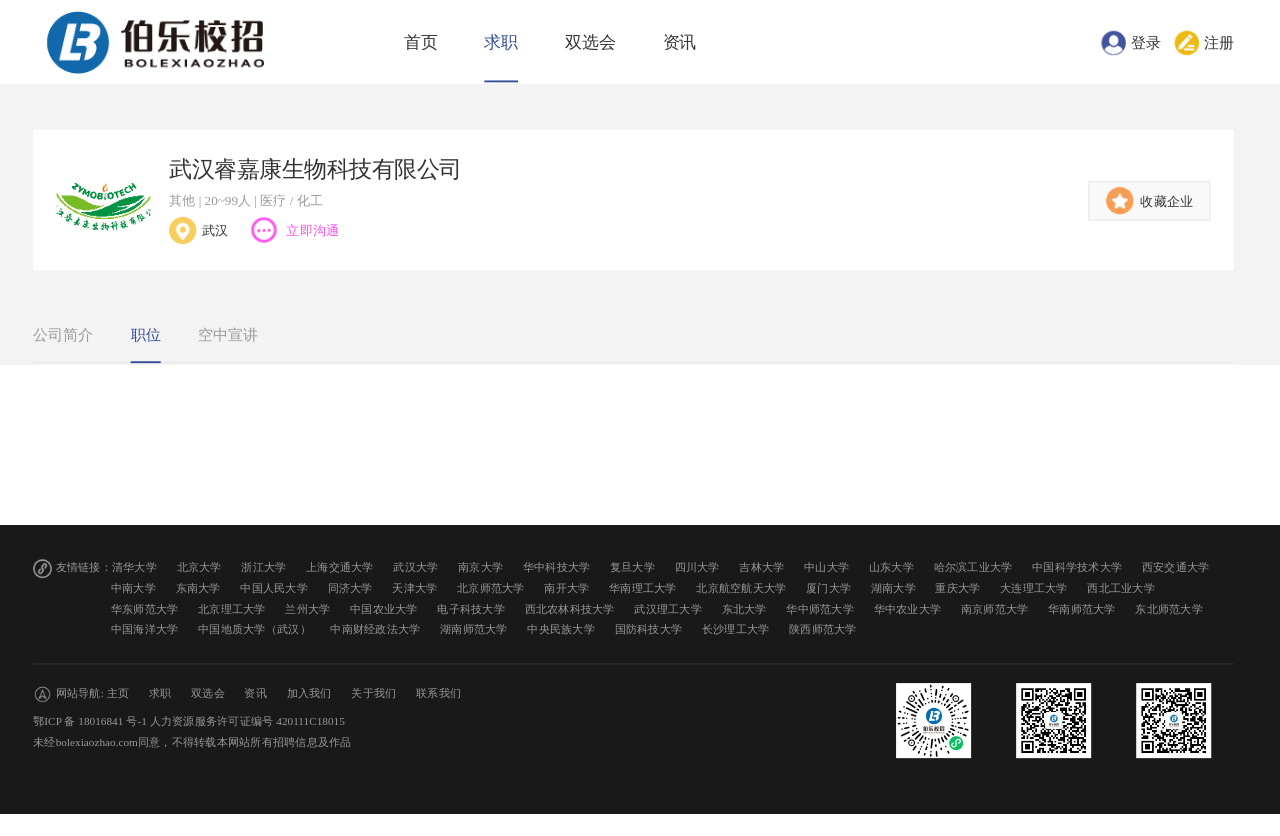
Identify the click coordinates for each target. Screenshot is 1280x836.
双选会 (590, 42)
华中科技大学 (557, 567)
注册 (1219, 42)
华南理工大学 (643, 588)
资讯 (680, 42)
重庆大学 (957, 588)
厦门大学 (828, 588)
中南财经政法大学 (375, 629)
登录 (1146, 42)
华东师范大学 (145, 608)
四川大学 (697, 567)
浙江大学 (263, 567)
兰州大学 (307, 608)
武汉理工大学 (668, 608)
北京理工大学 (232, 608)
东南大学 (198, 588)
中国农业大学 (384, 608)
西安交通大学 (1176, 567)
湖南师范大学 (474, 629)
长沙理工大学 (736, 629)
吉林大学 (761, 567)
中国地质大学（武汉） (254, 629)
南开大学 (566, 588)
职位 (146, 335)
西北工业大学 (1121, 588)
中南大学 (133, 588)
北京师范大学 (491, 588)
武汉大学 (415, 567)
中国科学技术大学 (1077, 567)
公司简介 (63, 335)
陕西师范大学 (823, 629)
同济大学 (350, 588)
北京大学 (199, 567)
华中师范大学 (820, 608)
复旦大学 (632, 567)
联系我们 (438, 693)
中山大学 (826, 567)
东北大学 (744, 608)
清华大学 (134, 567)
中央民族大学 (561, 629)
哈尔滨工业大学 (973, 567)
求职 (501, 42)
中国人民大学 (274, 588)
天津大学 (414, 588)
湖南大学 (893, 588)
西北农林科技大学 (570, 608)
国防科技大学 (649, 629)
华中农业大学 (908, 608)
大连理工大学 (1034, 588)
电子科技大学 (471, 608)
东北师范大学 (1169, 608)
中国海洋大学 (145, 629)
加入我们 (309, 693)
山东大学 (891, 567)
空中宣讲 (228, 335)
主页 (118, 693)
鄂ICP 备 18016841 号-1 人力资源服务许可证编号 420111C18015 (189, 721)
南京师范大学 (995, 608)
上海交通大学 (340, 567)
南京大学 (480, 567)
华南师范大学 (1082, 608)
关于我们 (373, 693)
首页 (421, 42)
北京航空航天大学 (741, 588)
